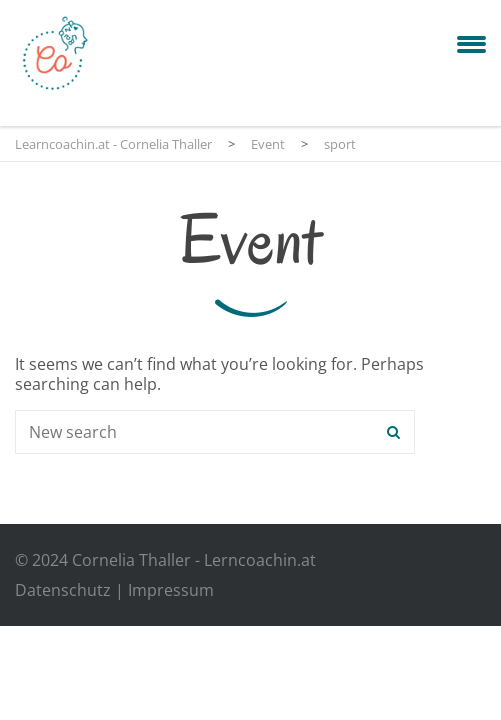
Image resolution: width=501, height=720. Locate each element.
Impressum (171, 590)
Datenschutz (63, 590)
